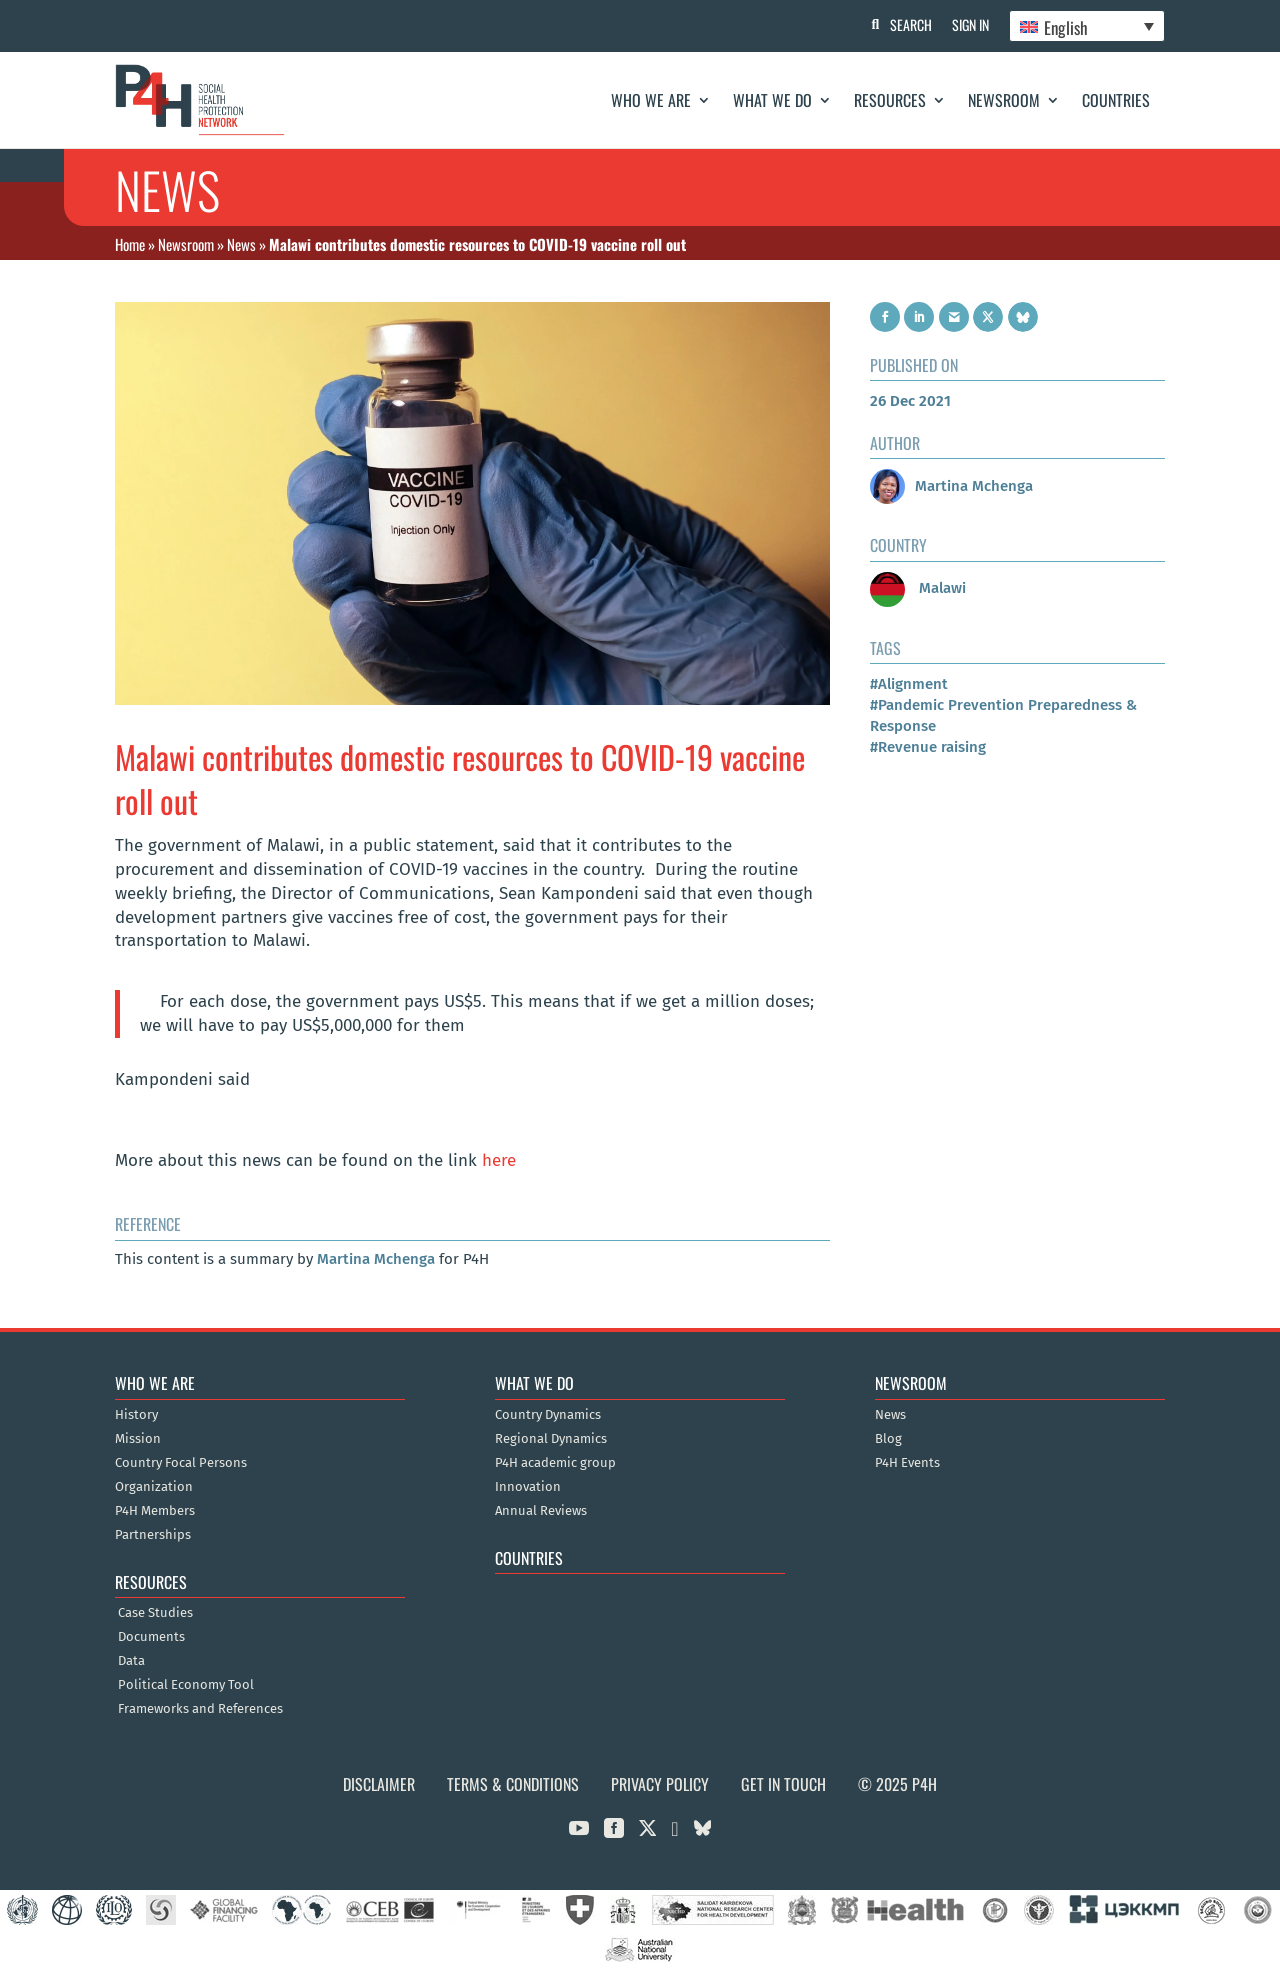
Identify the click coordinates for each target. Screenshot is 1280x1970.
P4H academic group (555, 1463)
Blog (888, 1439)
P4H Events (907, 1463)
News (241, 244)
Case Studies (155, 1613)
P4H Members (155, 1511)
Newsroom (1004, 100)
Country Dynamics (548, 1415)
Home (130, 244)
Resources (890, 100)
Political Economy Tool (186, 1685)
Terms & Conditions (513, 1784)
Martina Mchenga (376, 1259)
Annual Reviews (541, 1511)
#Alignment (909, 684)
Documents (151, 1637)
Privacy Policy (660, 1784)
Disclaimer (379, 1784)
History (136, 1415)
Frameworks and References (200, 1709)
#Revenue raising (928, 747)
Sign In (970, 24)
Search (911, 24)
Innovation (528, 1487)
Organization (154, 1487)
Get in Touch (783, 1784)
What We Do (772, 100)
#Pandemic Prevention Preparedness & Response (1003, 715)
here (499, 1160)
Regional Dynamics (551, 1439)
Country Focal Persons (181, 1463)
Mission (138, 1439)
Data (131, 1661)
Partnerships (153, 1535)
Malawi (918, 588)
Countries (1116, 100)
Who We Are (651, 100)
